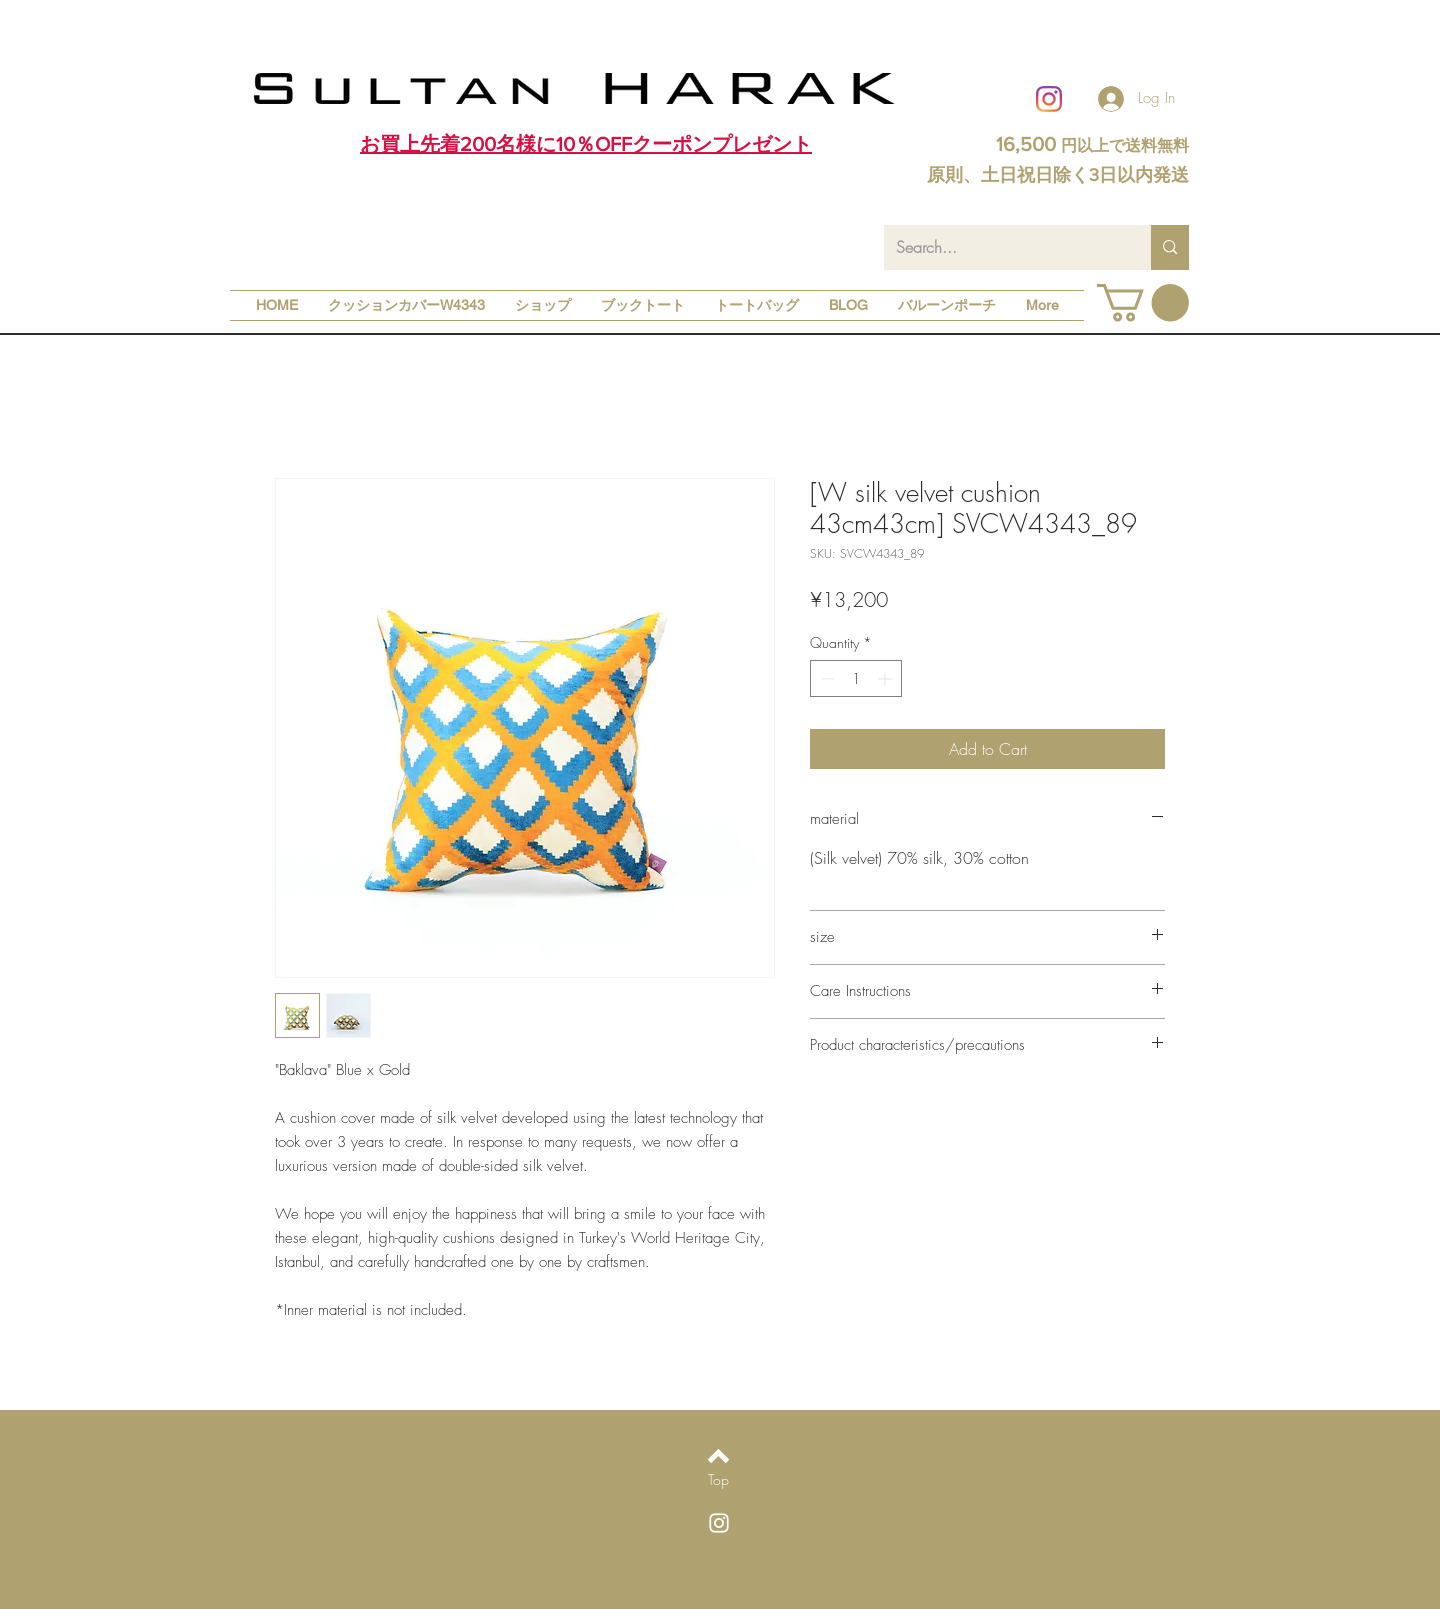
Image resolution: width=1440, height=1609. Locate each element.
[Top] (718, 1480)
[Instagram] (1049, 99)
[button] (1143, 303)
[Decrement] (825, 678)
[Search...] (1002, 247)
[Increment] (886, 678)
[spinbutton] (856, 678)
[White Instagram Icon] (719, 1523)
